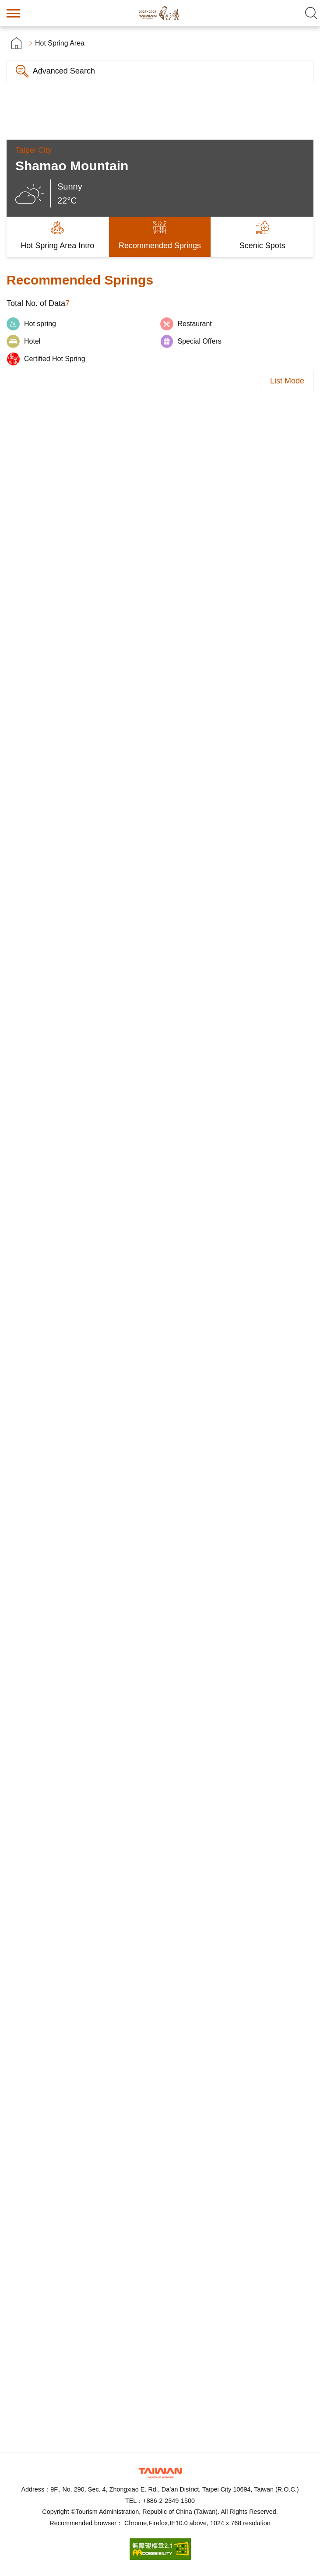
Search (311, 13)
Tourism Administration (160, 2473)
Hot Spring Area (59, 43)
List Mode (287, 380)
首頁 (16, 43)
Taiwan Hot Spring (160, 13)
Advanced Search (64, 71)
